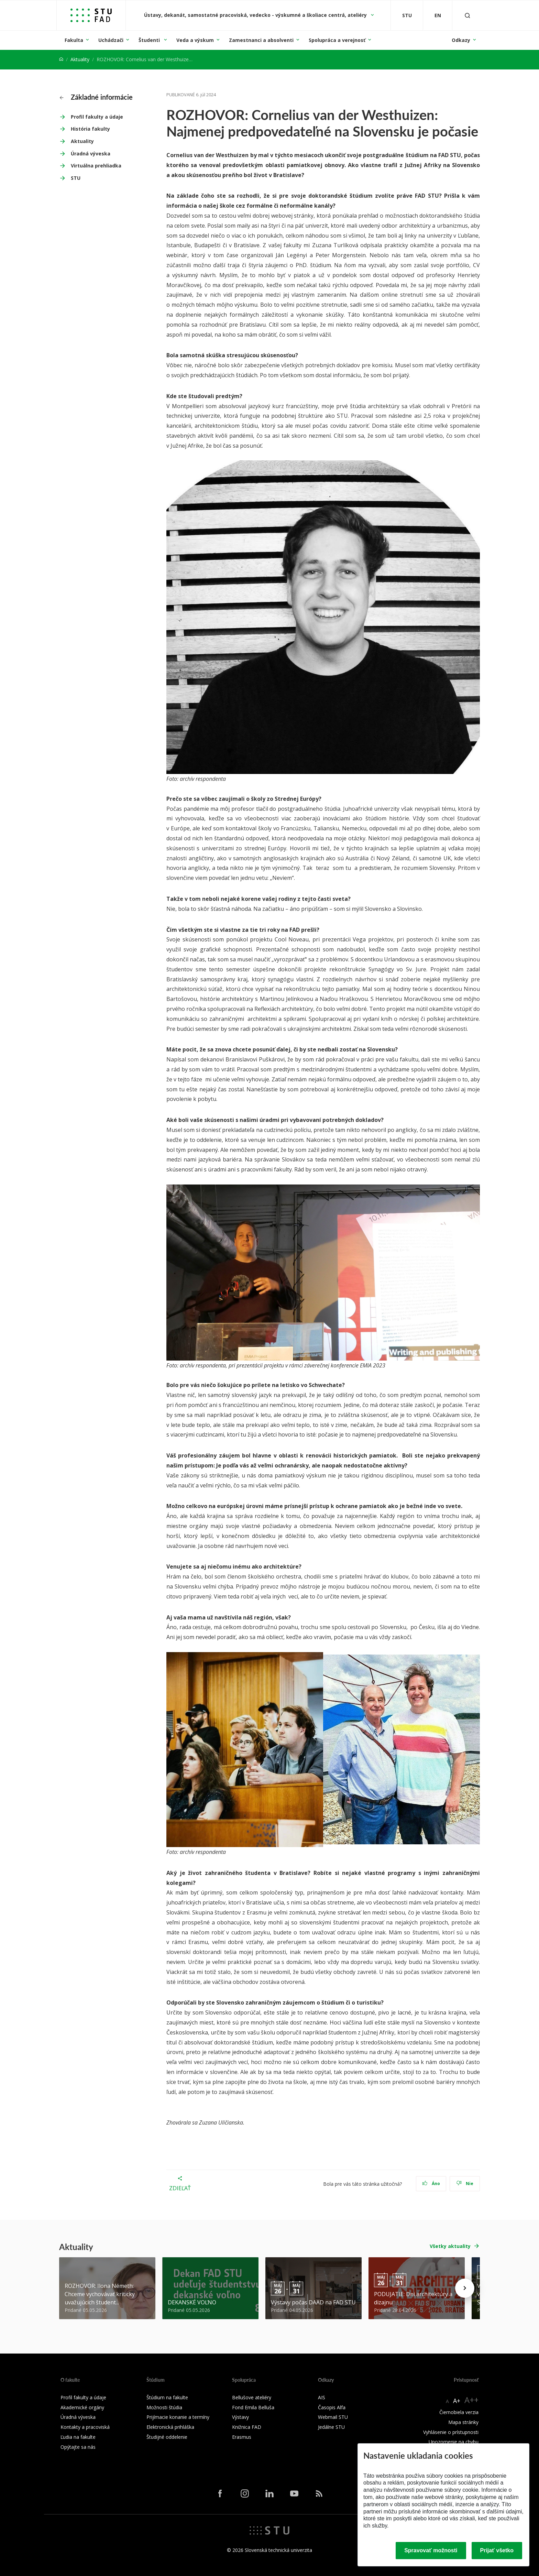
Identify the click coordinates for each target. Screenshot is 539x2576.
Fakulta (74, 40)
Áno (431, 2183)
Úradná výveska (90, 153)
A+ (456, 2401)
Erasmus (241, 2437)
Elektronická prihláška (170, 2427)
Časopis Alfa (331, 2407)
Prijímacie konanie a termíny (177, 2417)
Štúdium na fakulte (167, 2397)
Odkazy (461, 40)
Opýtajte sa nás (78, 2447)
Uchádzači (110, 40)
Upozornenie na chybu (453, 2441)
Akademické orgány (82, 2407)
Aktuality (79, 59)
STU (75, 178)
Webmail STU (333, 2417)
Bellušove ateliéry (251, 2397)
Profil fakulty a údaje (97, 116)
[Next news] (464, 2288)
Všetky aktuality (450, 2246)
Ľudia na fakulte (78, 2437)
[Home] (61, 59)
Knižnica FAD (246, 2427)
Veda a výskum (195, 40)
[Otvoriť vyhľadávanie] (467, 15)
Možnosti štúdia (164, 2407)
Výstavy (240, 2417)
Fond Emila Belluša (253, 2407)
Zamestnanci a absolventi (261, 40)
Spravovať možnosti (430, 2550)
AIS (321, 2397)
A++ (471, 2399)
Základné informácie (96, 97)
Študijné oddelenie (166, 2437)
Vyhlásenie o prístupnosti (450, 2432)
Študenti (150, 40)
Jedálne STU (331, 2427)
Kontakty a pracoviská (85, 2427)
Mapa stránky (463, 2422)
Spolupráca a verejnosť (337, 40)
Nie (465, 2183)
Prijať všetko (497, 2550)
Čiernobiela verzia (458, 2412)
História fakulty (90, 128)
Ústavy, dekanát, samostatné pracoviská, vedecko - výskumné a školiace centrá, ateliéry (256, 15)
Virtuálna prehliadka (96, 165)
